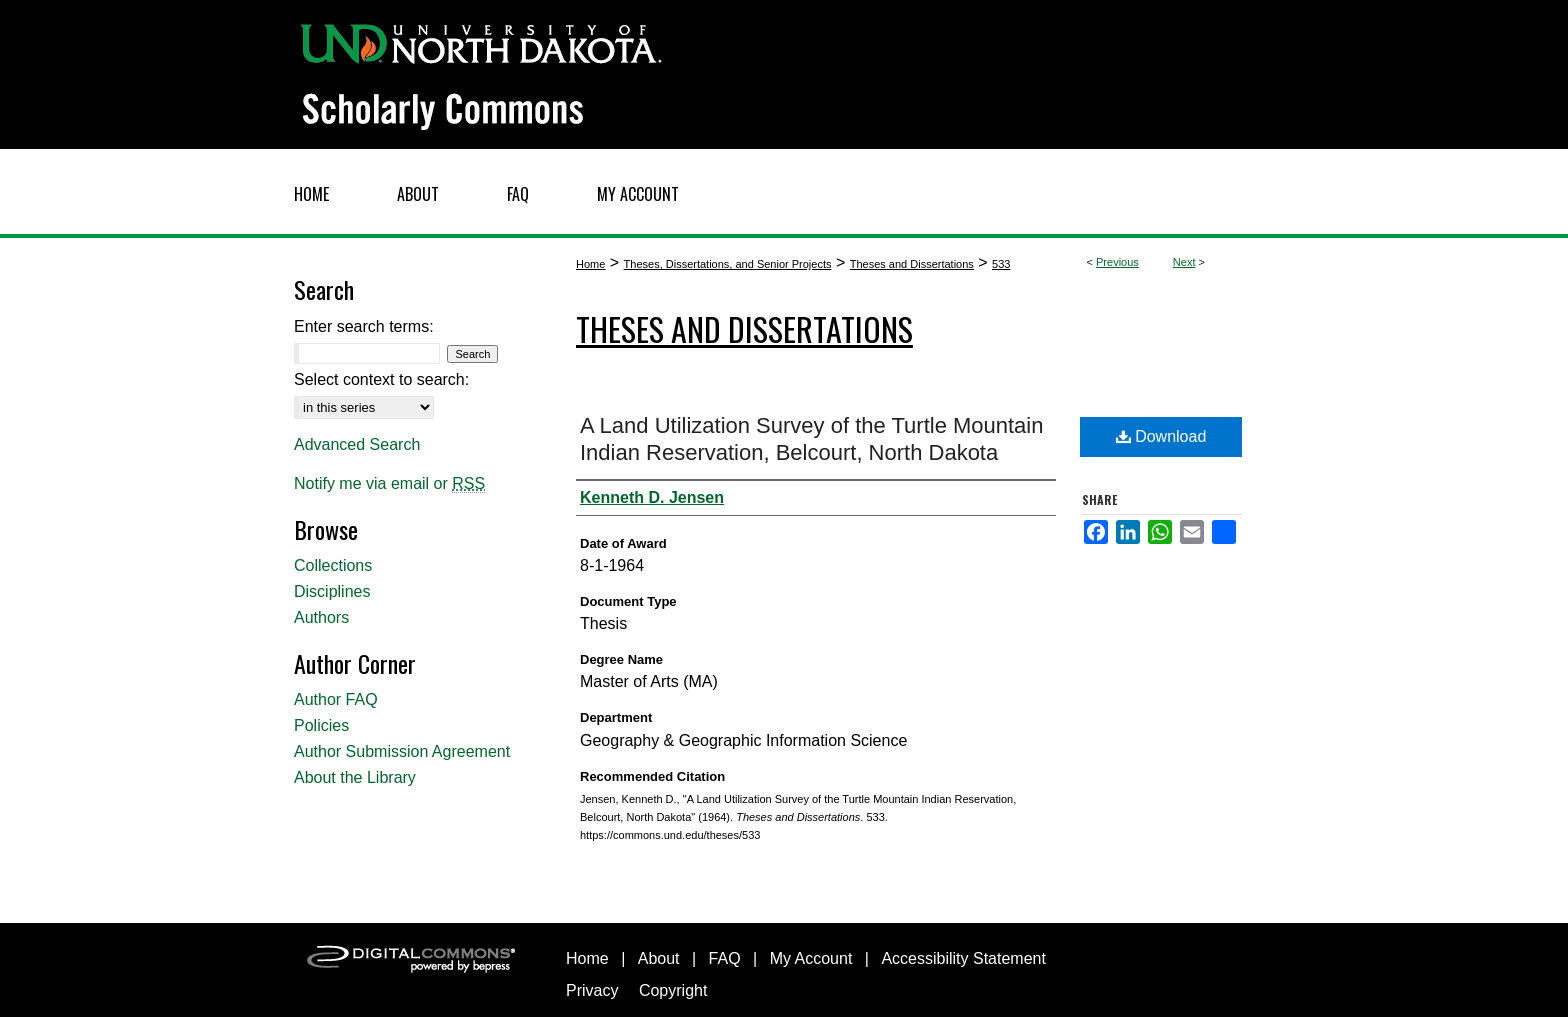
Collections (333, 565)
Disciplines (332, 591)
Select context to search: (381, 379)
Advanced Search (357, 444)
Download (1161, 436)
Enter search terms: (364, 326)
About (659, 958)
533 (1001, 264)
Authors (321, 617)
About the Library (355, 777)
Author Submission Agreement (402, 751)
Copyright (673, 990)
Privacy (592, 990)
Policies (321, 725)
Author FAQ (336, 699)
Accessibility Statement (963, 958)
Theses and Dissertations (912, 264)
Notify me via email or (389, 484)
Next (1184, 262)
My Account (811, 958)
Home (590, 264)
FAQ (725, 958)
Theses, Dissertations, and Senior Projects (728, 264)
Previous (1117, 262)
